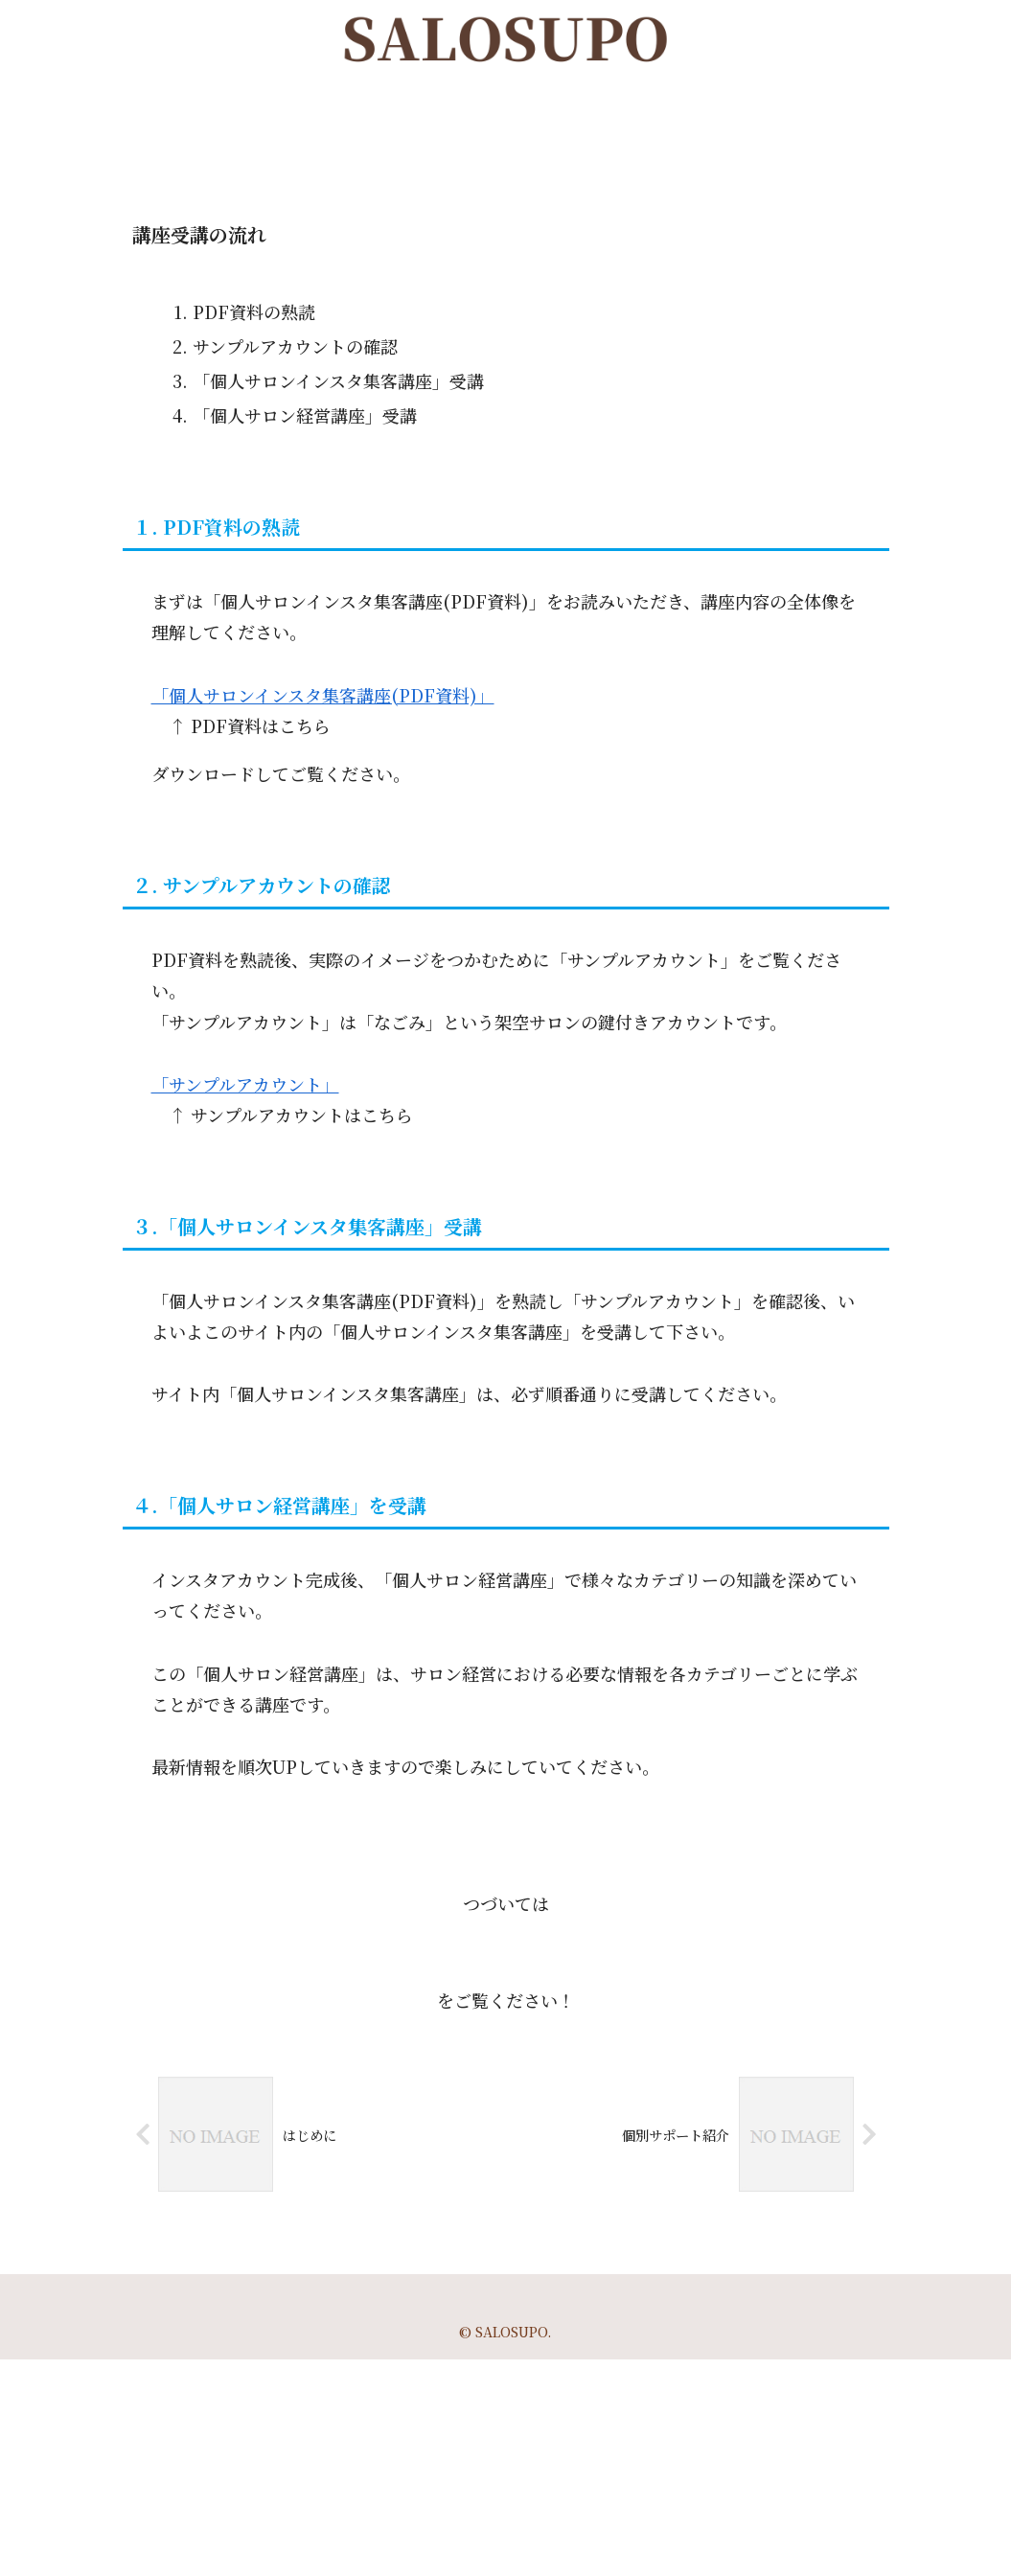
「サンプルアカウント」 (245, 1083)
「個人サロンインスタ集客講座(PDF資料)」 (322, 694)
